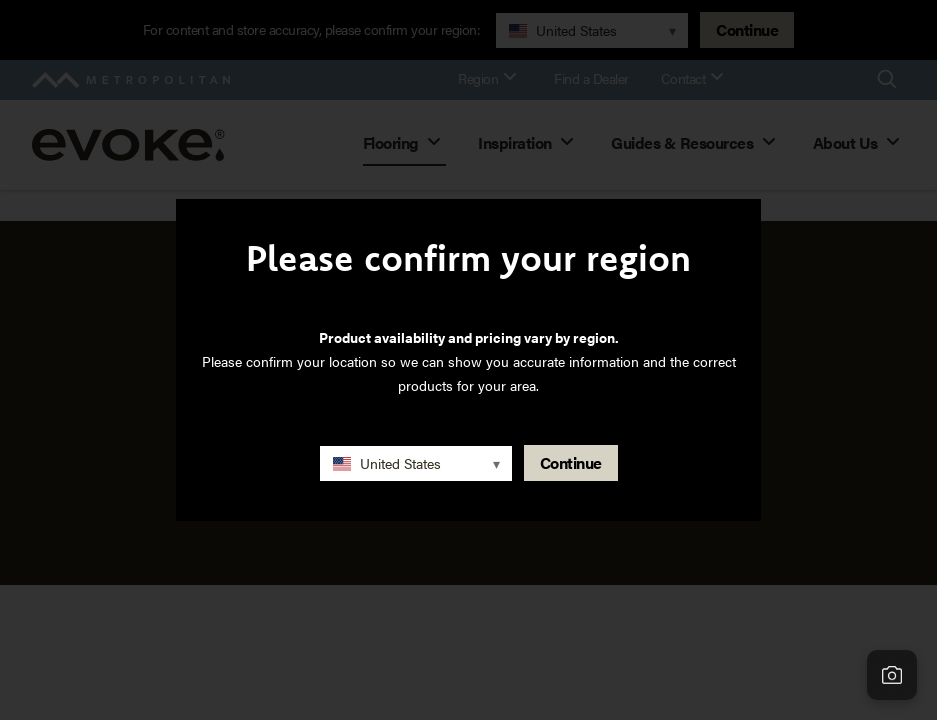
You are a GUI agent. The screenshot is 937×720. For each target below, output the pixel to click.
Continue (571, 462)
